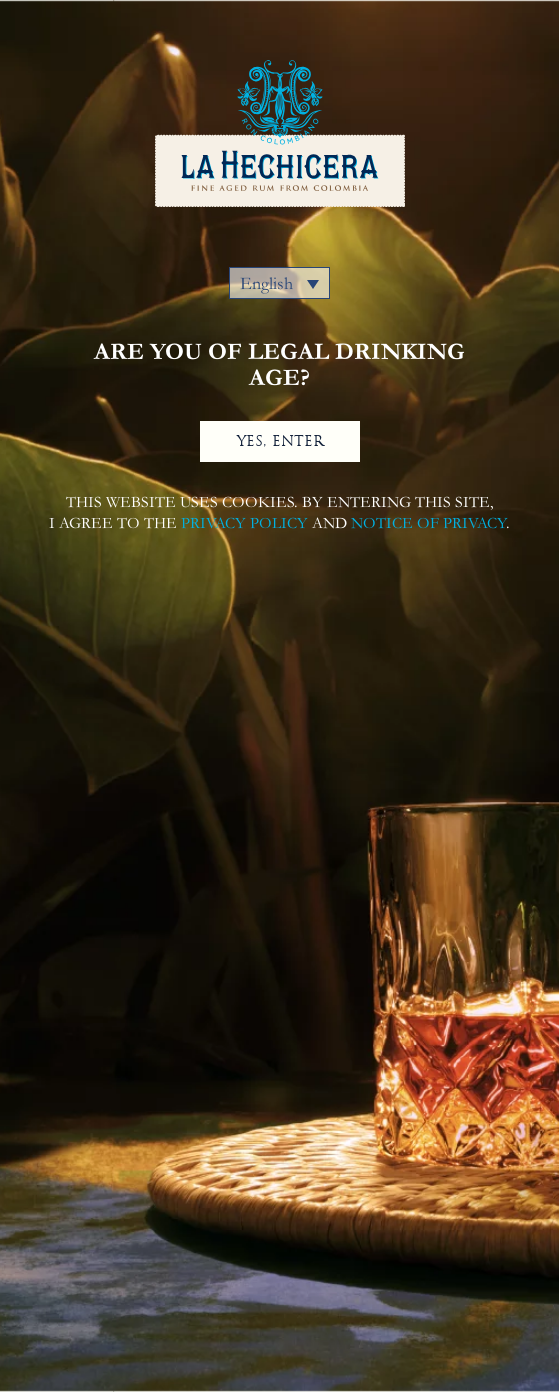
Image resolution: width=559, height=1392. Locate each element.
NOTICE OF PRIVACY (428, 523)
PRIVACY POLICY (244, 523)
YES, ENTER (279, 441)
